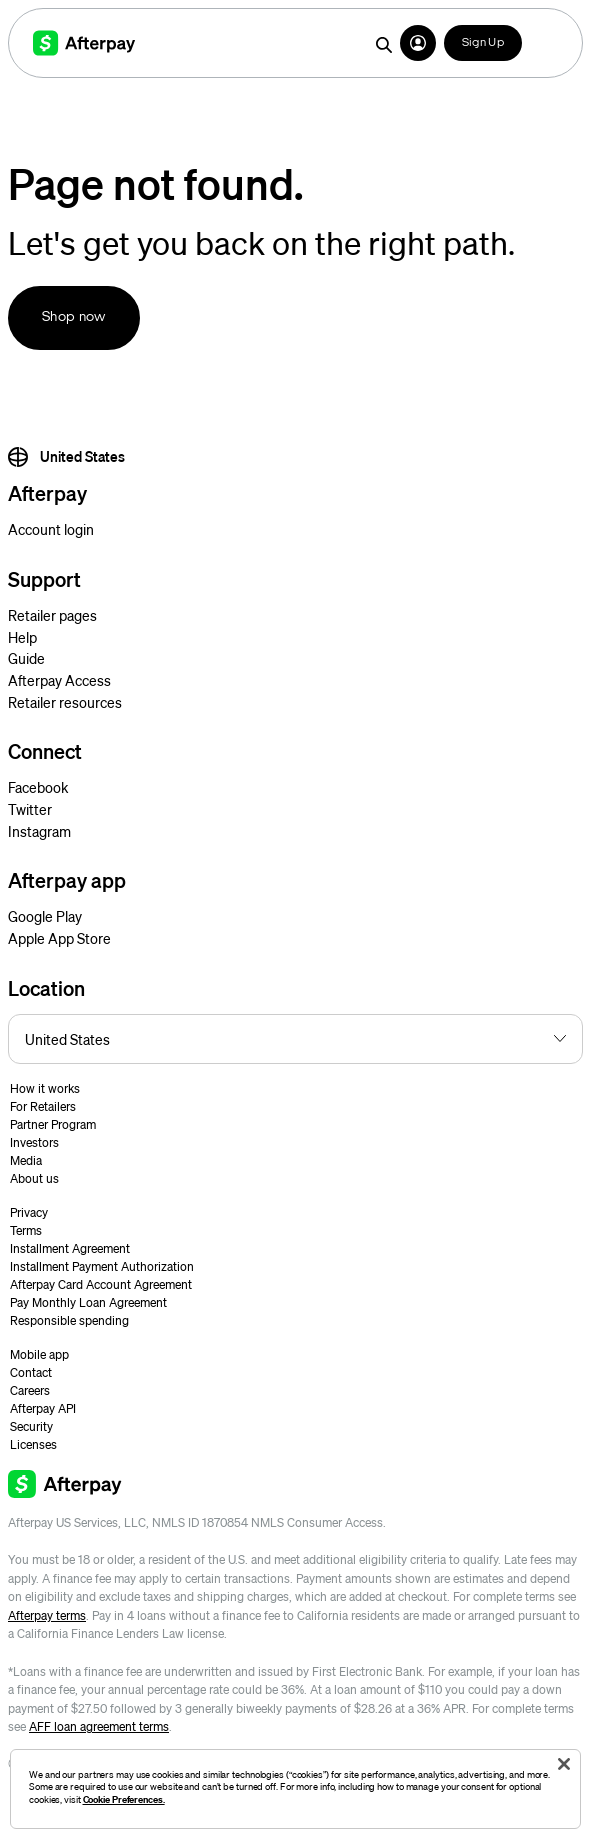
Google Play (45, 916)
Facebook (38, 787)
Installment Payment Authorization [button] (102, 1266)
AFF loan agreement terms (99, 1726)
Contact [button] (31, 1372)
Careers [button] (30, 1390)
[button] (418, 43)
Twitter (30, 809)
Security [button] (31, 1426)
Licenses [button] (33, 1444)
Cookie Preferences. (124, 1799)
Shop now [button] (74, 317)
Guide (26, 658)
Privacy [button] (29, 1212)
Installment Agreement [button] (70, 1248)
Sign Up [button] (483, 43)
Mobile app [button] (39, 1354)
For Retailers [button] (43, 1106)
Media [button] (26, 1160)
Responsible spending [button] (69, 1320)
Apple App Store (59, 938)
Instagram (39, 831)
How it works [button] (45, 1088)
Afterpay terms (47, 1615)
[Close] (564, 1764)
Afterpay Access (59, 680)
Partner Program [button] (53, 1124)
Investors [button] (34, 1142)
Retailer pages (52, 615)
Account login (51, 529)
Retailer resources (65, 702)
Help (22, 637)
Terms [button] (26, 1230)
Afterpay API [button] (43, 1408)
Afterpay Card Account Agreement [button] (101, 1284)
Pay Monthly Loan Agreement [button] (88, 1302)
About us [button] (34, 1178)
